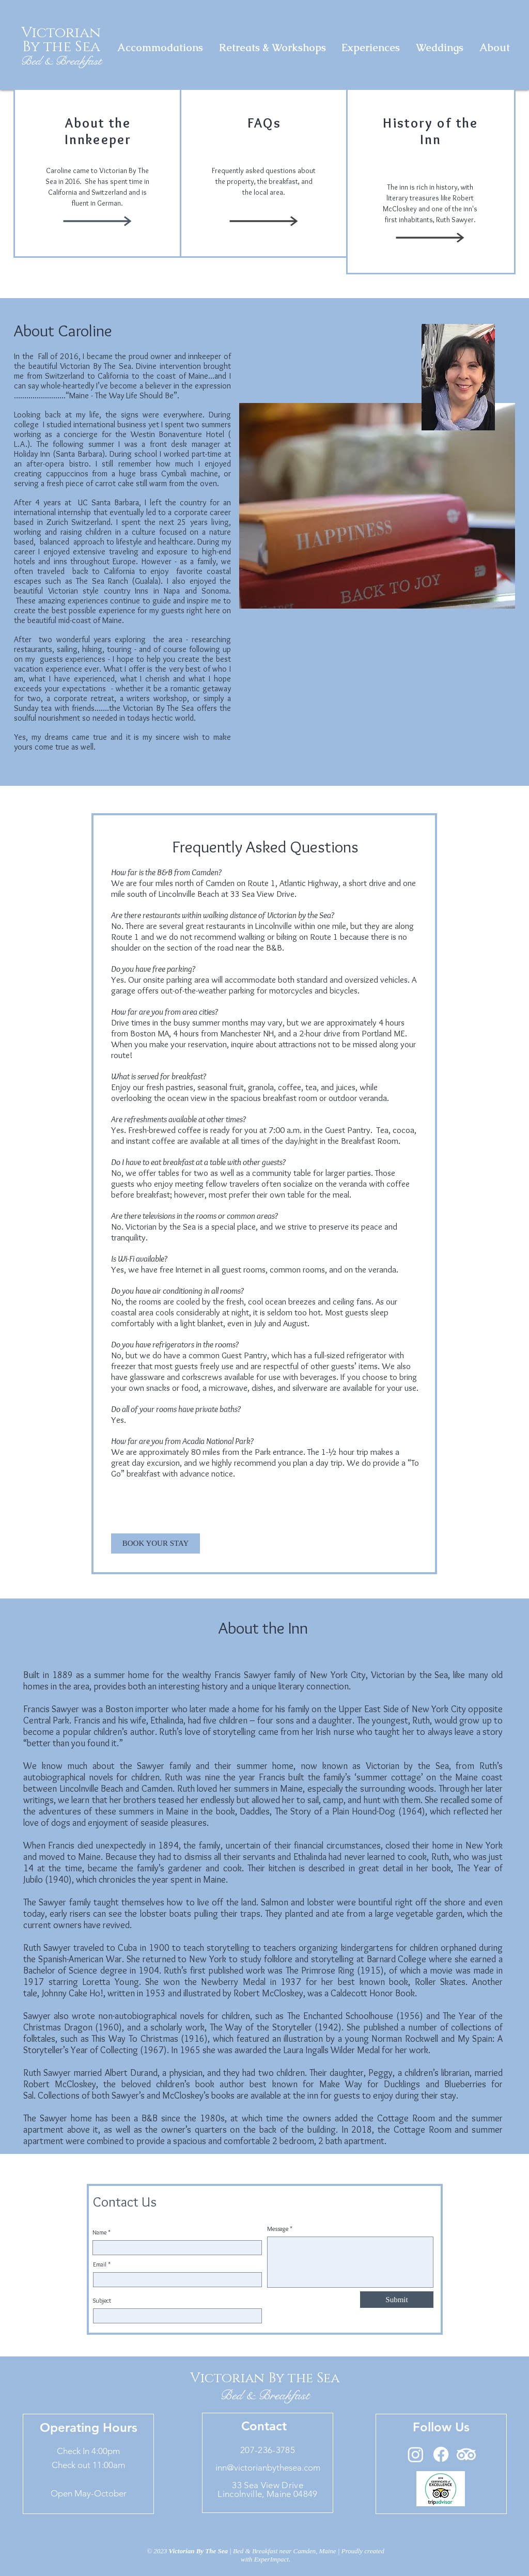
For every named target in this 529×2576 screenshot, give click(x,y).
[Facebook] (441, 2454)
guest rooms (244, 1269)
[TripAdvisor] (466, 2454)
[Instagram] (416, 2454)
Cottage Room (408, 2118)
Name (99, 2232)
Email (99, 2264)
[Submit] (396, 2299)
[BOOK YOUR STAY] (155, 1543)
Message (277, 2229)
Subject (102, 2301)
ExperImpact (271, 2559)
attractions (297, 1044)
